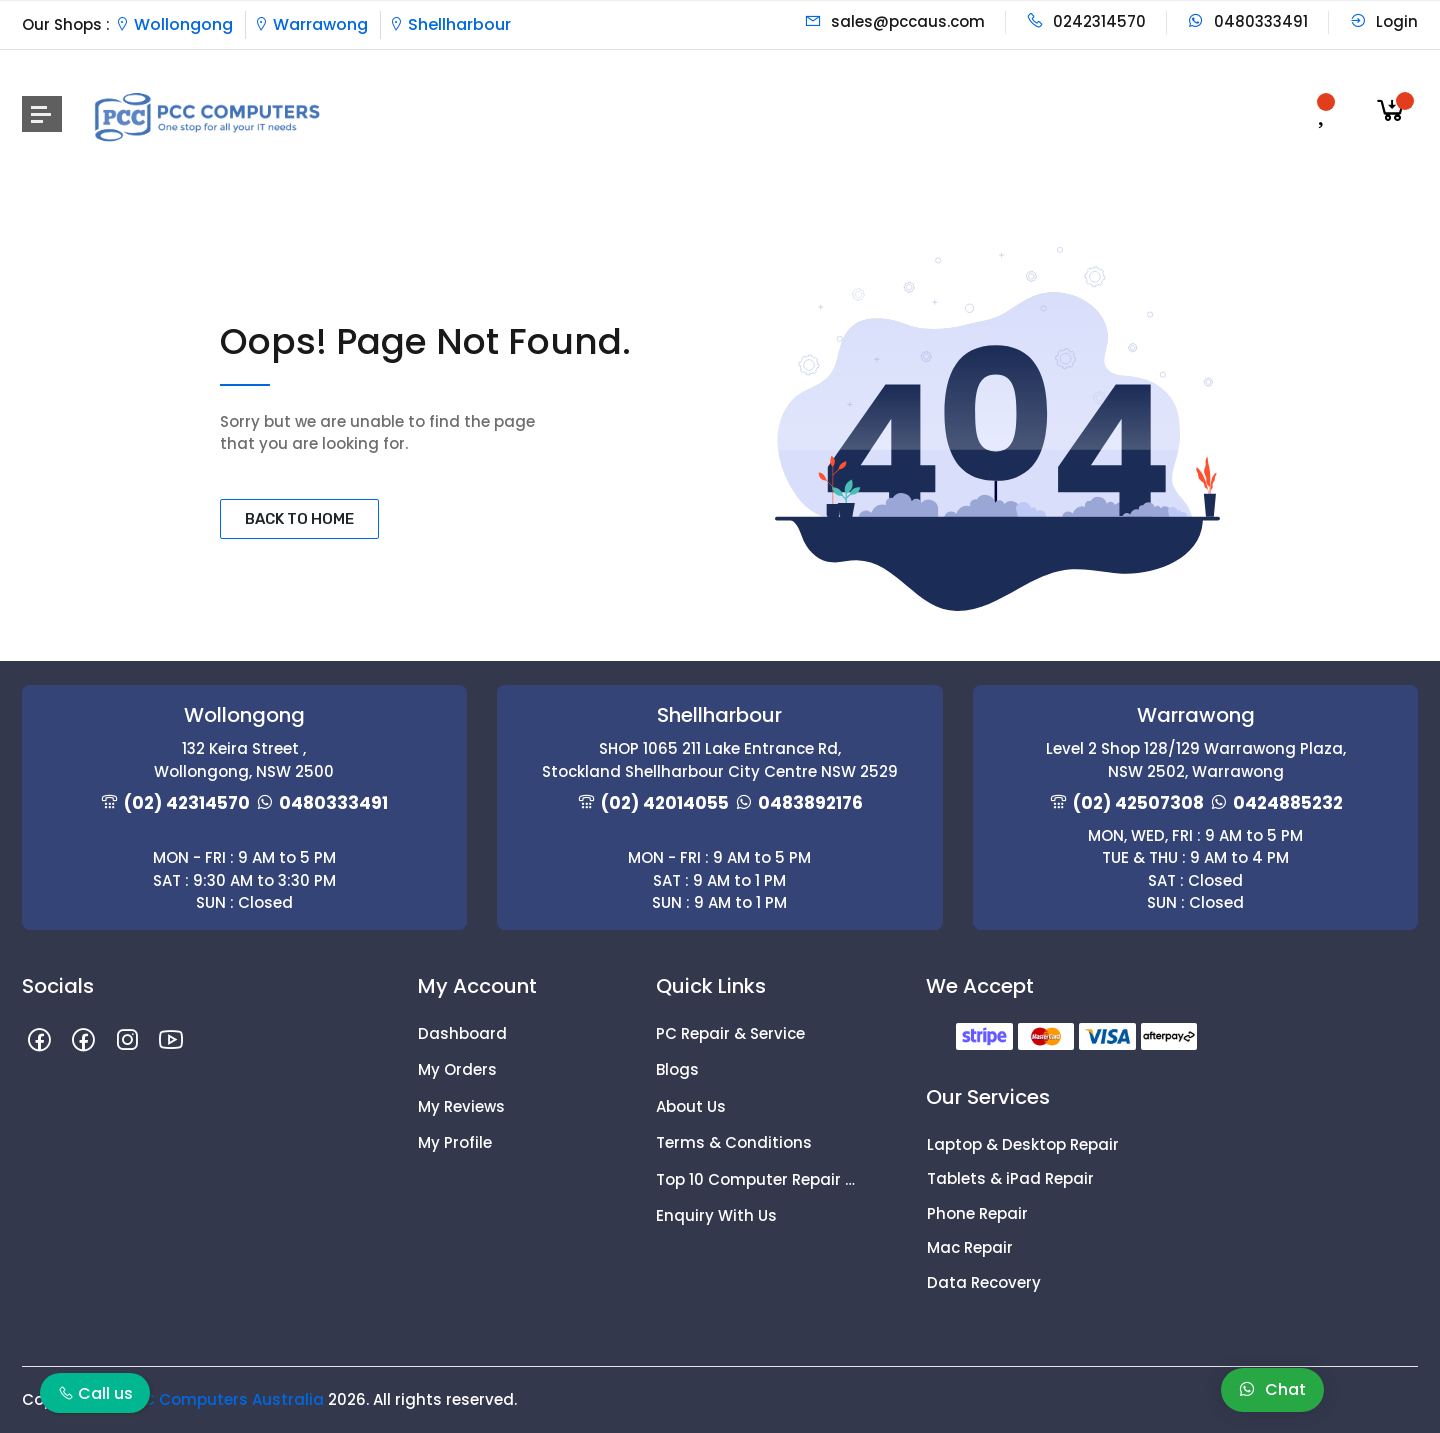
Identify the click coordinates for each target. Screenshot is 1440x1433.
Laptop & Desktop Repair (1023, 1144)
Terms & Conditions (734, 1142)
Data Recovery (984, 1282)
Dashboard (462, 1033)
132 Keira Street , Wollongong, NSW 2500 (244, 760)
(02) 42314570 (187, 803)
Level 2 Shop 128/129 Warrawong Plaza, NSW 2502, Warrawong (1196, 760)
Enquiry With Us (716, 1215)
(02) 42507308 (1138, 803)
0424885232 (1288, 803)
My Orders (457, 1069)
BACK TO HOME (299, 519)
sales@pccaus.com (894, 21)
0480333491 (1247, 21)
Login (1383, 21)
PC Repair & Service (730, 1033)
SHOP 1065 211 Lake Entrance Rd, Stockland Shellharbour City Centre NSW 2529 (720, 760)
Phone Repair (977, 1213)
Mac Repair (970, 1247)
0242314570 (1086, 21)
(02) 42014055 (665, 803)
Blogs (677, 1069)
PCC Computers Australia (223, 1399)
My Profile (455, 1142)
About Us (691, 1106)
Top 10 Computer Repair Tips (760, 1179)
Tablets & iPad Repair (1010, 1178)
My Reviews (461, 1106)
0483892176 (810, 803)
